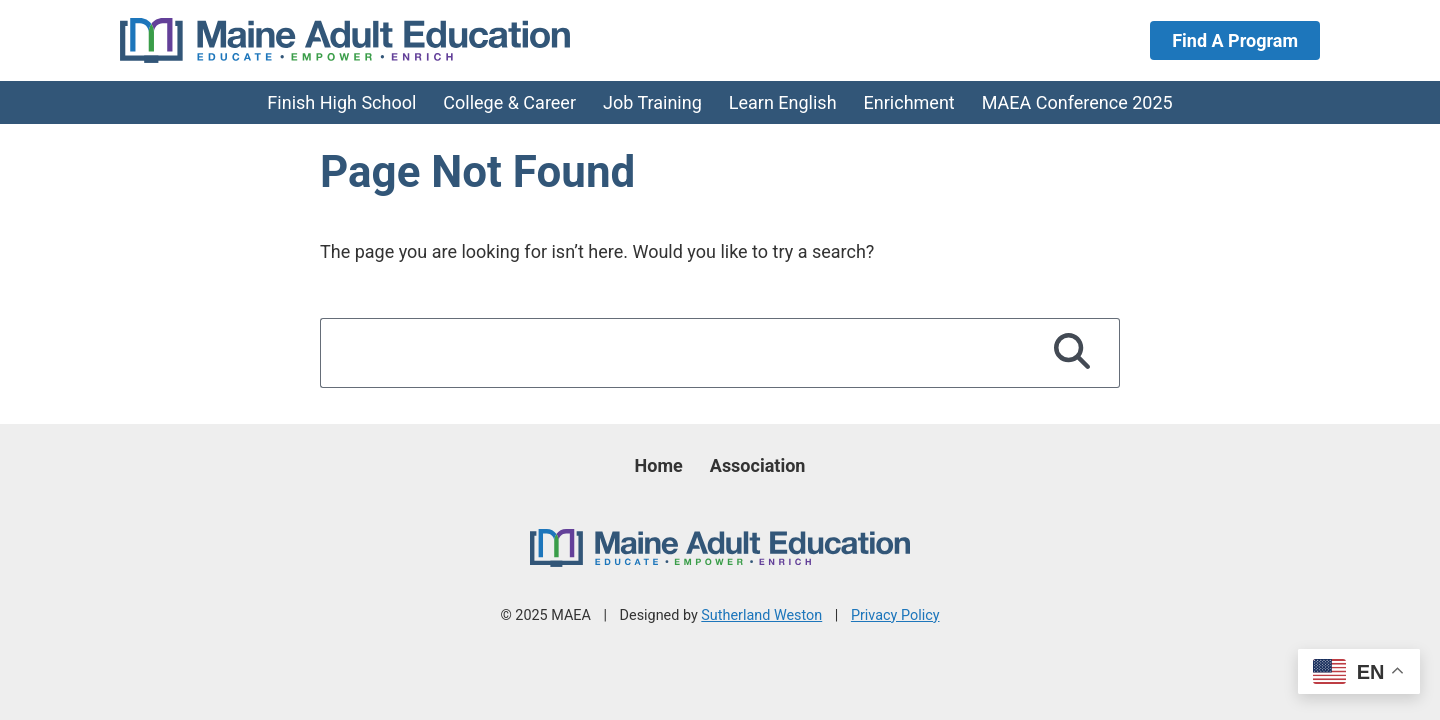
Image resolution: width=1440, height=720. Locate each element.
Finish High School (341, 102)
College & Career (509, 102)
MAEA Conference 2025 (1077, 102)
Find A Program (1235, 40)
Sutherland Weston (761, 615)
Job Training (652, 102)
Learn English (783, 102)
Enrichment (909, 102)
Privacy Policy (895, 615)
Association (758, 465)
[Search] (1072, 353)
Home (659, 465)
